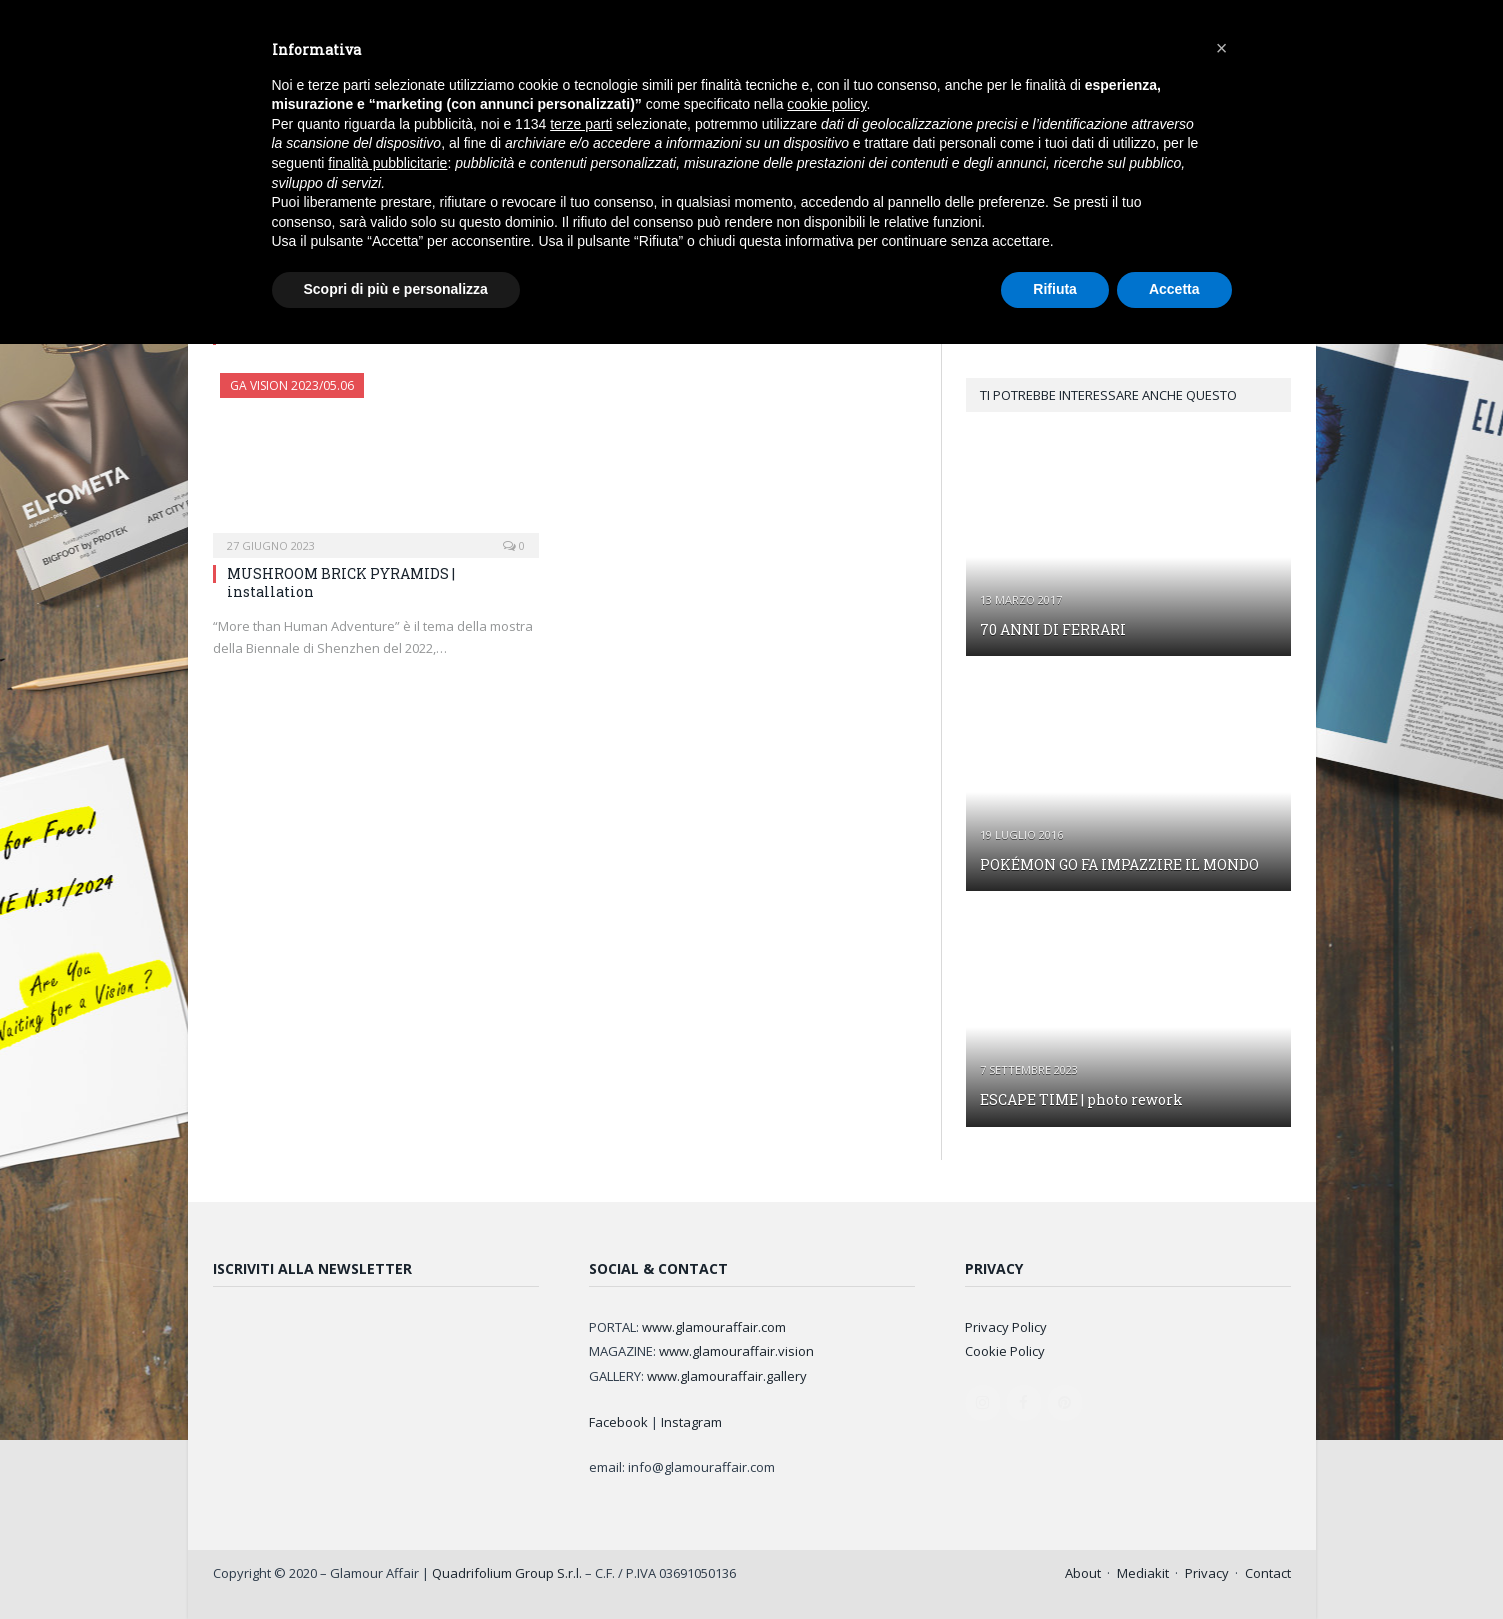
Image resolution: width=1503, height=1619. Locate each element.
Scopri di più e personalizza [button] (396, 289)
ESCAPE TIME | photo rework (1081, 1099)
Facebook (618, 1422)
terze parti (581, 124)
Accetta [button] (1174, 289)
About (1083, 1573)
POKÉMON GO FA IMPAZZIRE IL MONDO (1119, 864)
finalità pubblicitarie (387, 163)
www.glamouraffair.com (714, 1327)
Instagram (691, 1422)
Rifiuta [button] (1055, 289)
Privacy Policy (1006, 1327)
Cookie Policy (1005, 1351)
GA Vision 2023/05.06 (292, 385)
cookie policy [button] (826, 104)
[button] (1222, 48)
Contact (1268, 1573)
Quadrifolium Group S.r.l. (507, 1573)
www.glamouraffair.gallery (727, 1376)
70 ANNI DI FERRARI (1053, 629)
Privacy (1207, 1573)
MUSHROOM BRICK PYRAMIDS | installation (341, 582)
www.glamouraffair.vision (736, 1351)
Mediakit (1143, 1573)
